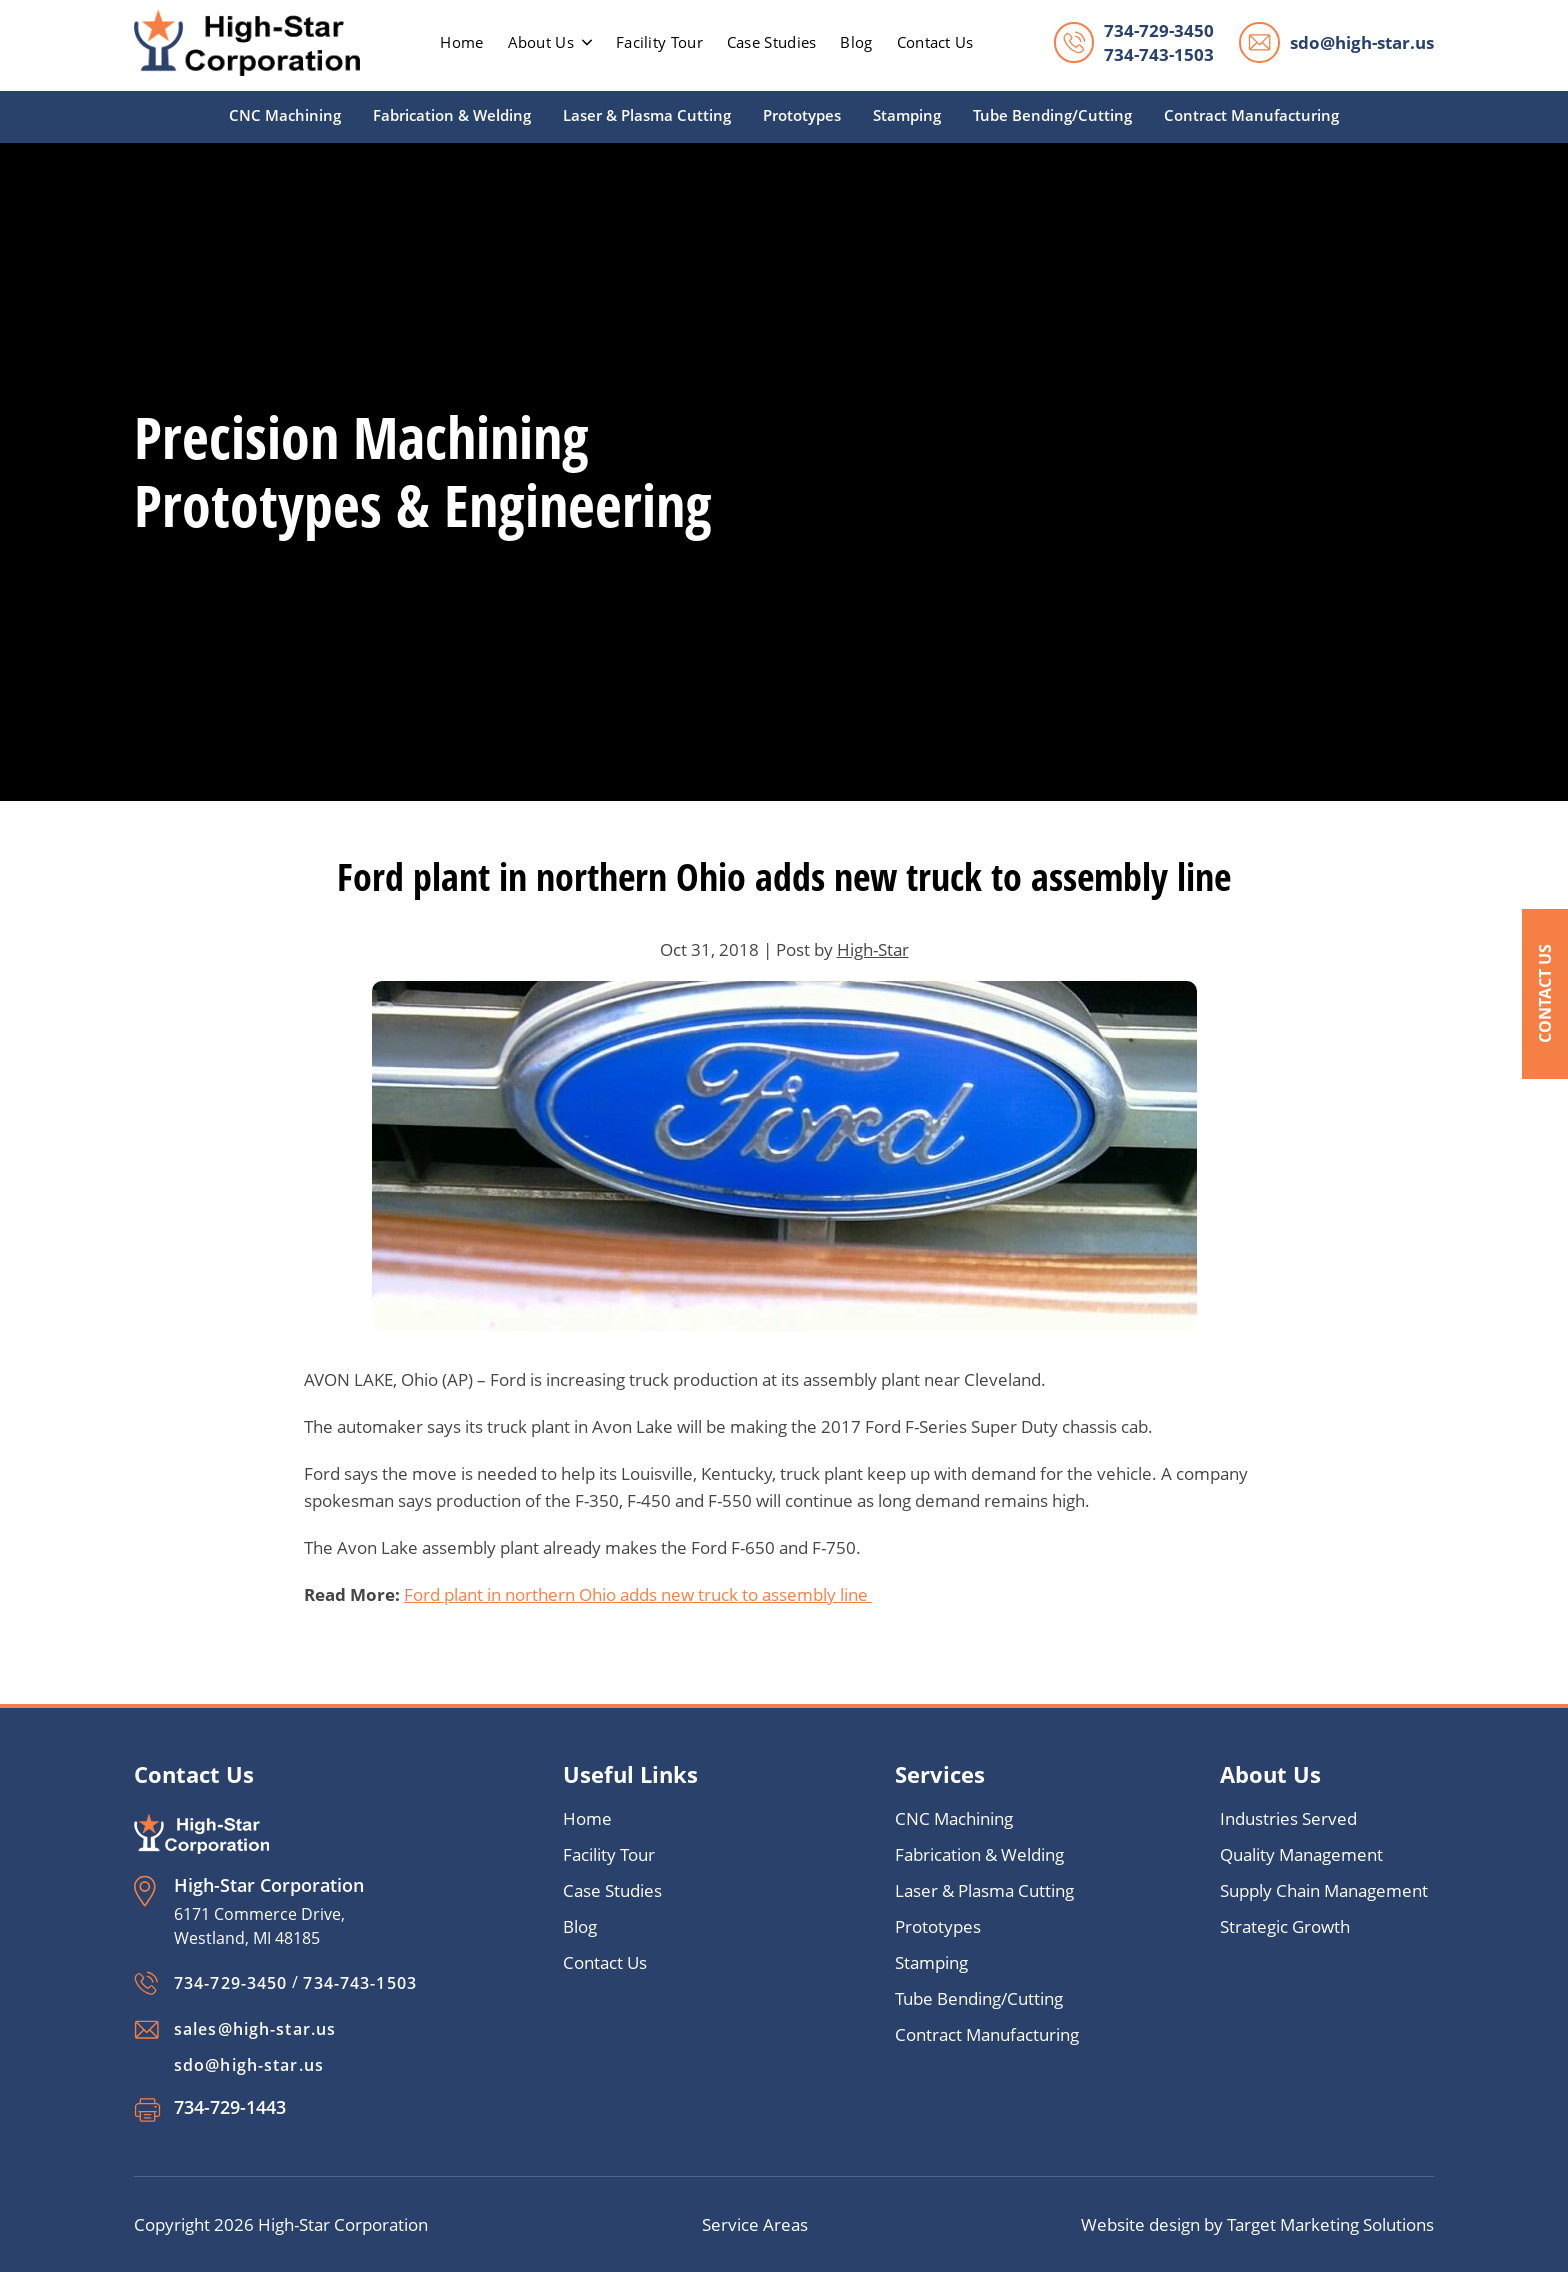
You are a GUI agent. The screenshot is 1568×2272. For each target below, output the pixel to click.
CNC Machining (285, 115)
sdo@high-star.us (1362, 42)
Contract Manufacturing (1251, 115)
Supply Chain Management (1324, 1890)
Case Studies (772, 42)
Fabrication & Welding (452, 115)
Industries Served (1288, 1818)
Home (587, 1818)
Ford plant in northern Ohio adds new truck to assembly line (638, 1594)
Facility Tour (659, 42)
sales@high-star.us (255, 2029)
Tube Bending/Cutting (1052, 115)
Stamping (907, 115)
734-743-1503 (1159, 54)
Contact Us (1545, 993)
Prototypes (802, 115)
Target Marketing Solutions (1330, 2224)
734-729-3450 (1159, 30)
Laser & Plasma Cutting (647, 115)
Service (732, 2224)
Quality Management (1301, 1854)
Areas (785, 2224)
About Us (550, 42)
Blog (856, 42)
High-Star (873, 949)
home (461, 42)
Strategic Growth (1285, 1926)
